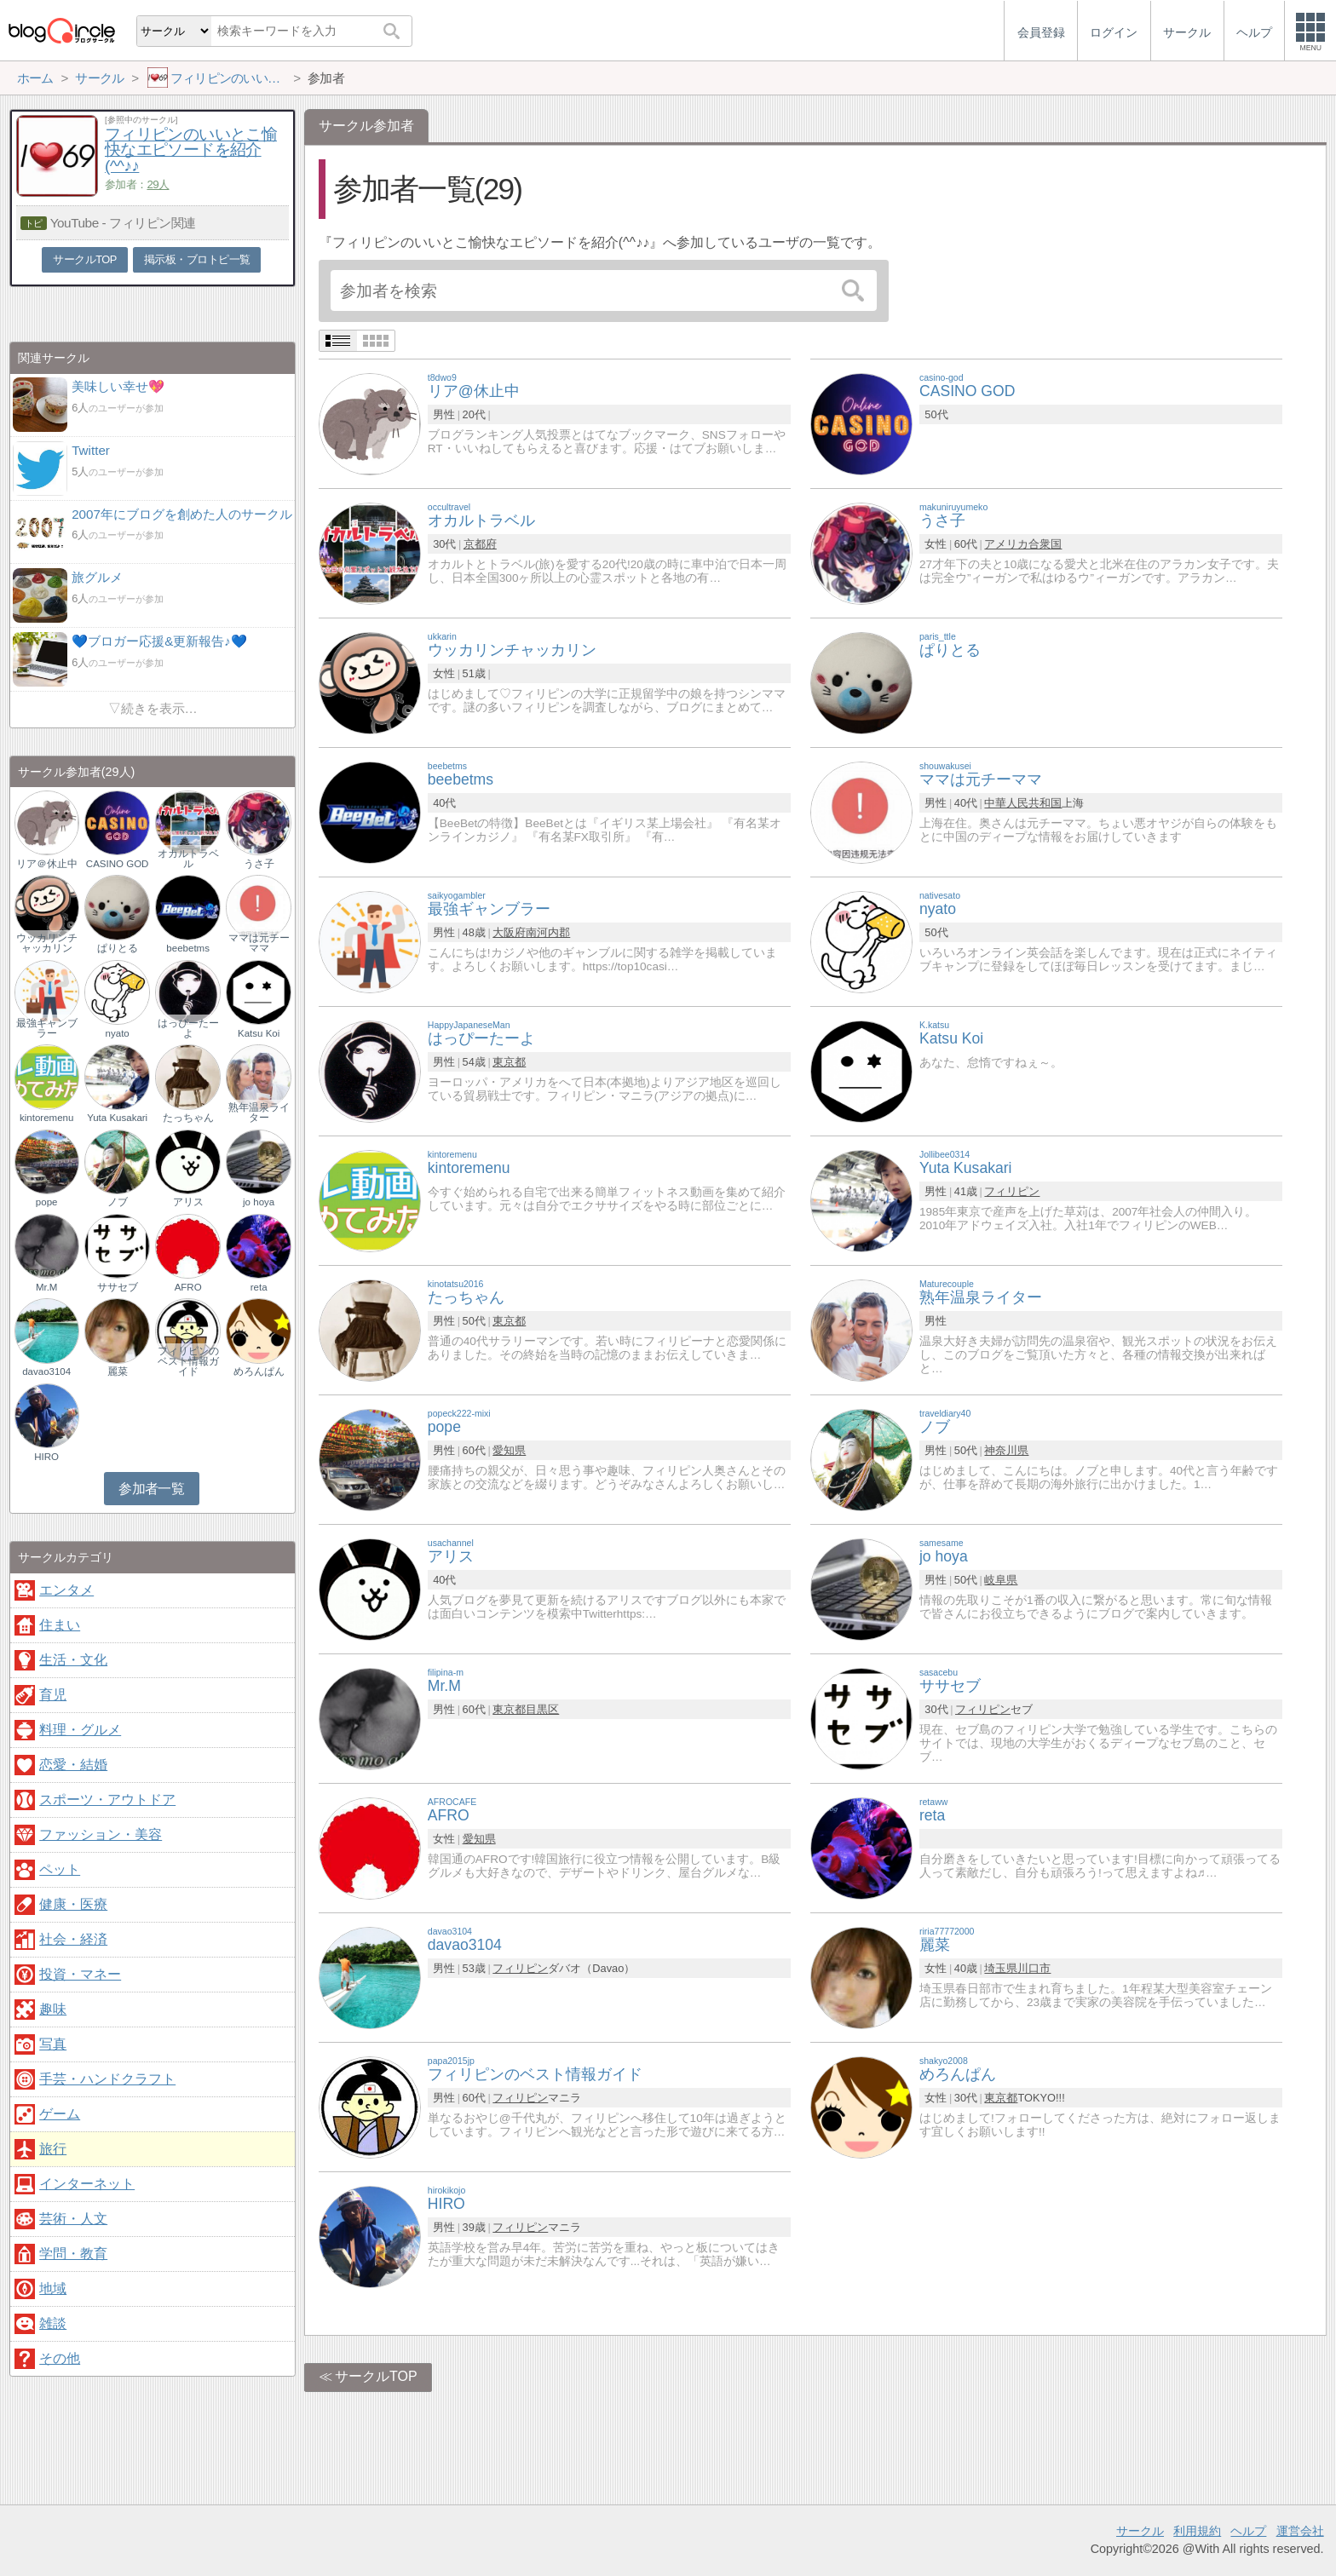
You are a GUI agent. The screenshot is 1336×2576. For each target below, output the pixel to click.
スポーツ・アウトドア (107, 1799)
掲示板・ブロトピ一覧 (197, 259)
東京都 (509, 1061)
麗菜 (117, 1371)
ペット (59, 1869)
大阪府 (509, 932)
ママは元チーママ (259, 943)
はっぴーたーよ (188, 1028)
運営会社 (1300, 2531)
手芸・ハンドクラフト (107, 2079)
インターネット (87, 2183)
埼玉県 (1000, 1968)
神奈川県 (1006, 1450)
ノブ (117, 1202)
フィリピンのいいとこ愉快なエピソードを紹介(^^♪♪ (191, 150)
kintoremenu (46, 1118)
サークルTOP (376, 2376)
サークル (1140, 2531)
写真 (52, 2044)
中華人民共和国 (1023, 802)
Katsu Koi (258, 1033)
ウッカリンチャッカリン (47, 943)
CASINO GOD (117, 864)
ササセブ (117, 1287)
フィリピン (1011, 1191)
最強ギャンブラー (47, 1028)
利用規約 (1197, 2531)
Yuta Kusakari (117, 1118)
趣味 (52, 2009)
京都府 (480, 544)
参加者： (137, 184)
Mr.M (47, 1287)
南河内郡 (548, 932)
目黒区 (542, 1709)
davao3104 (46, 1371)
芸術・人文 (73, 2218)
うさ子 (259, 864)
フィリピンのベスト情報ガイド (188, 1361)
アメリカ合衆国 (1023, 544)
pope (47, 1202)
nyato (118, 1033)
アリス (188, 1202)
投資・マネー (80, 1974)
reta (259, 1287)
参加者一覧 (151, 1488)
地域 (52, 2288)
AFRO (188, 1287)
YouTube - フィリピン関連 (123, 223)
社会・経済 (73, 1939)
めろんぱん (259, 1371)
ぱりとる (117, 948)
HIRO (46, 1457)
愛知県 (509, 1450)
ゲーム (59, 2114)
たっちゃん (188, 1118)
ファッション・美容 (100, 1834)
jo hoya (258, 1202)
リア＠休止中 (47, 864)
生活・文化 (73, 1660)
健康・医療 (73, 1904)
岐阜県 (1000, 1579)
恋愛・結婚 (73, 1764)
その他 (59, 2358)
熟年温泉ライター (259, 1112)
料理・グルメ (80, 1729)
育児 (52, 1695)
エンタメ (66, 1590)
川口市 (1034, 1968)
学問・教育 (73, 2253)
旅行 (52, 2149)
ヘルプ (1248, 2531)
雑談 (52, 2323)
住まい (59, 1625)
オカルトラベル (188, 858)
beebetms (188, 948)
